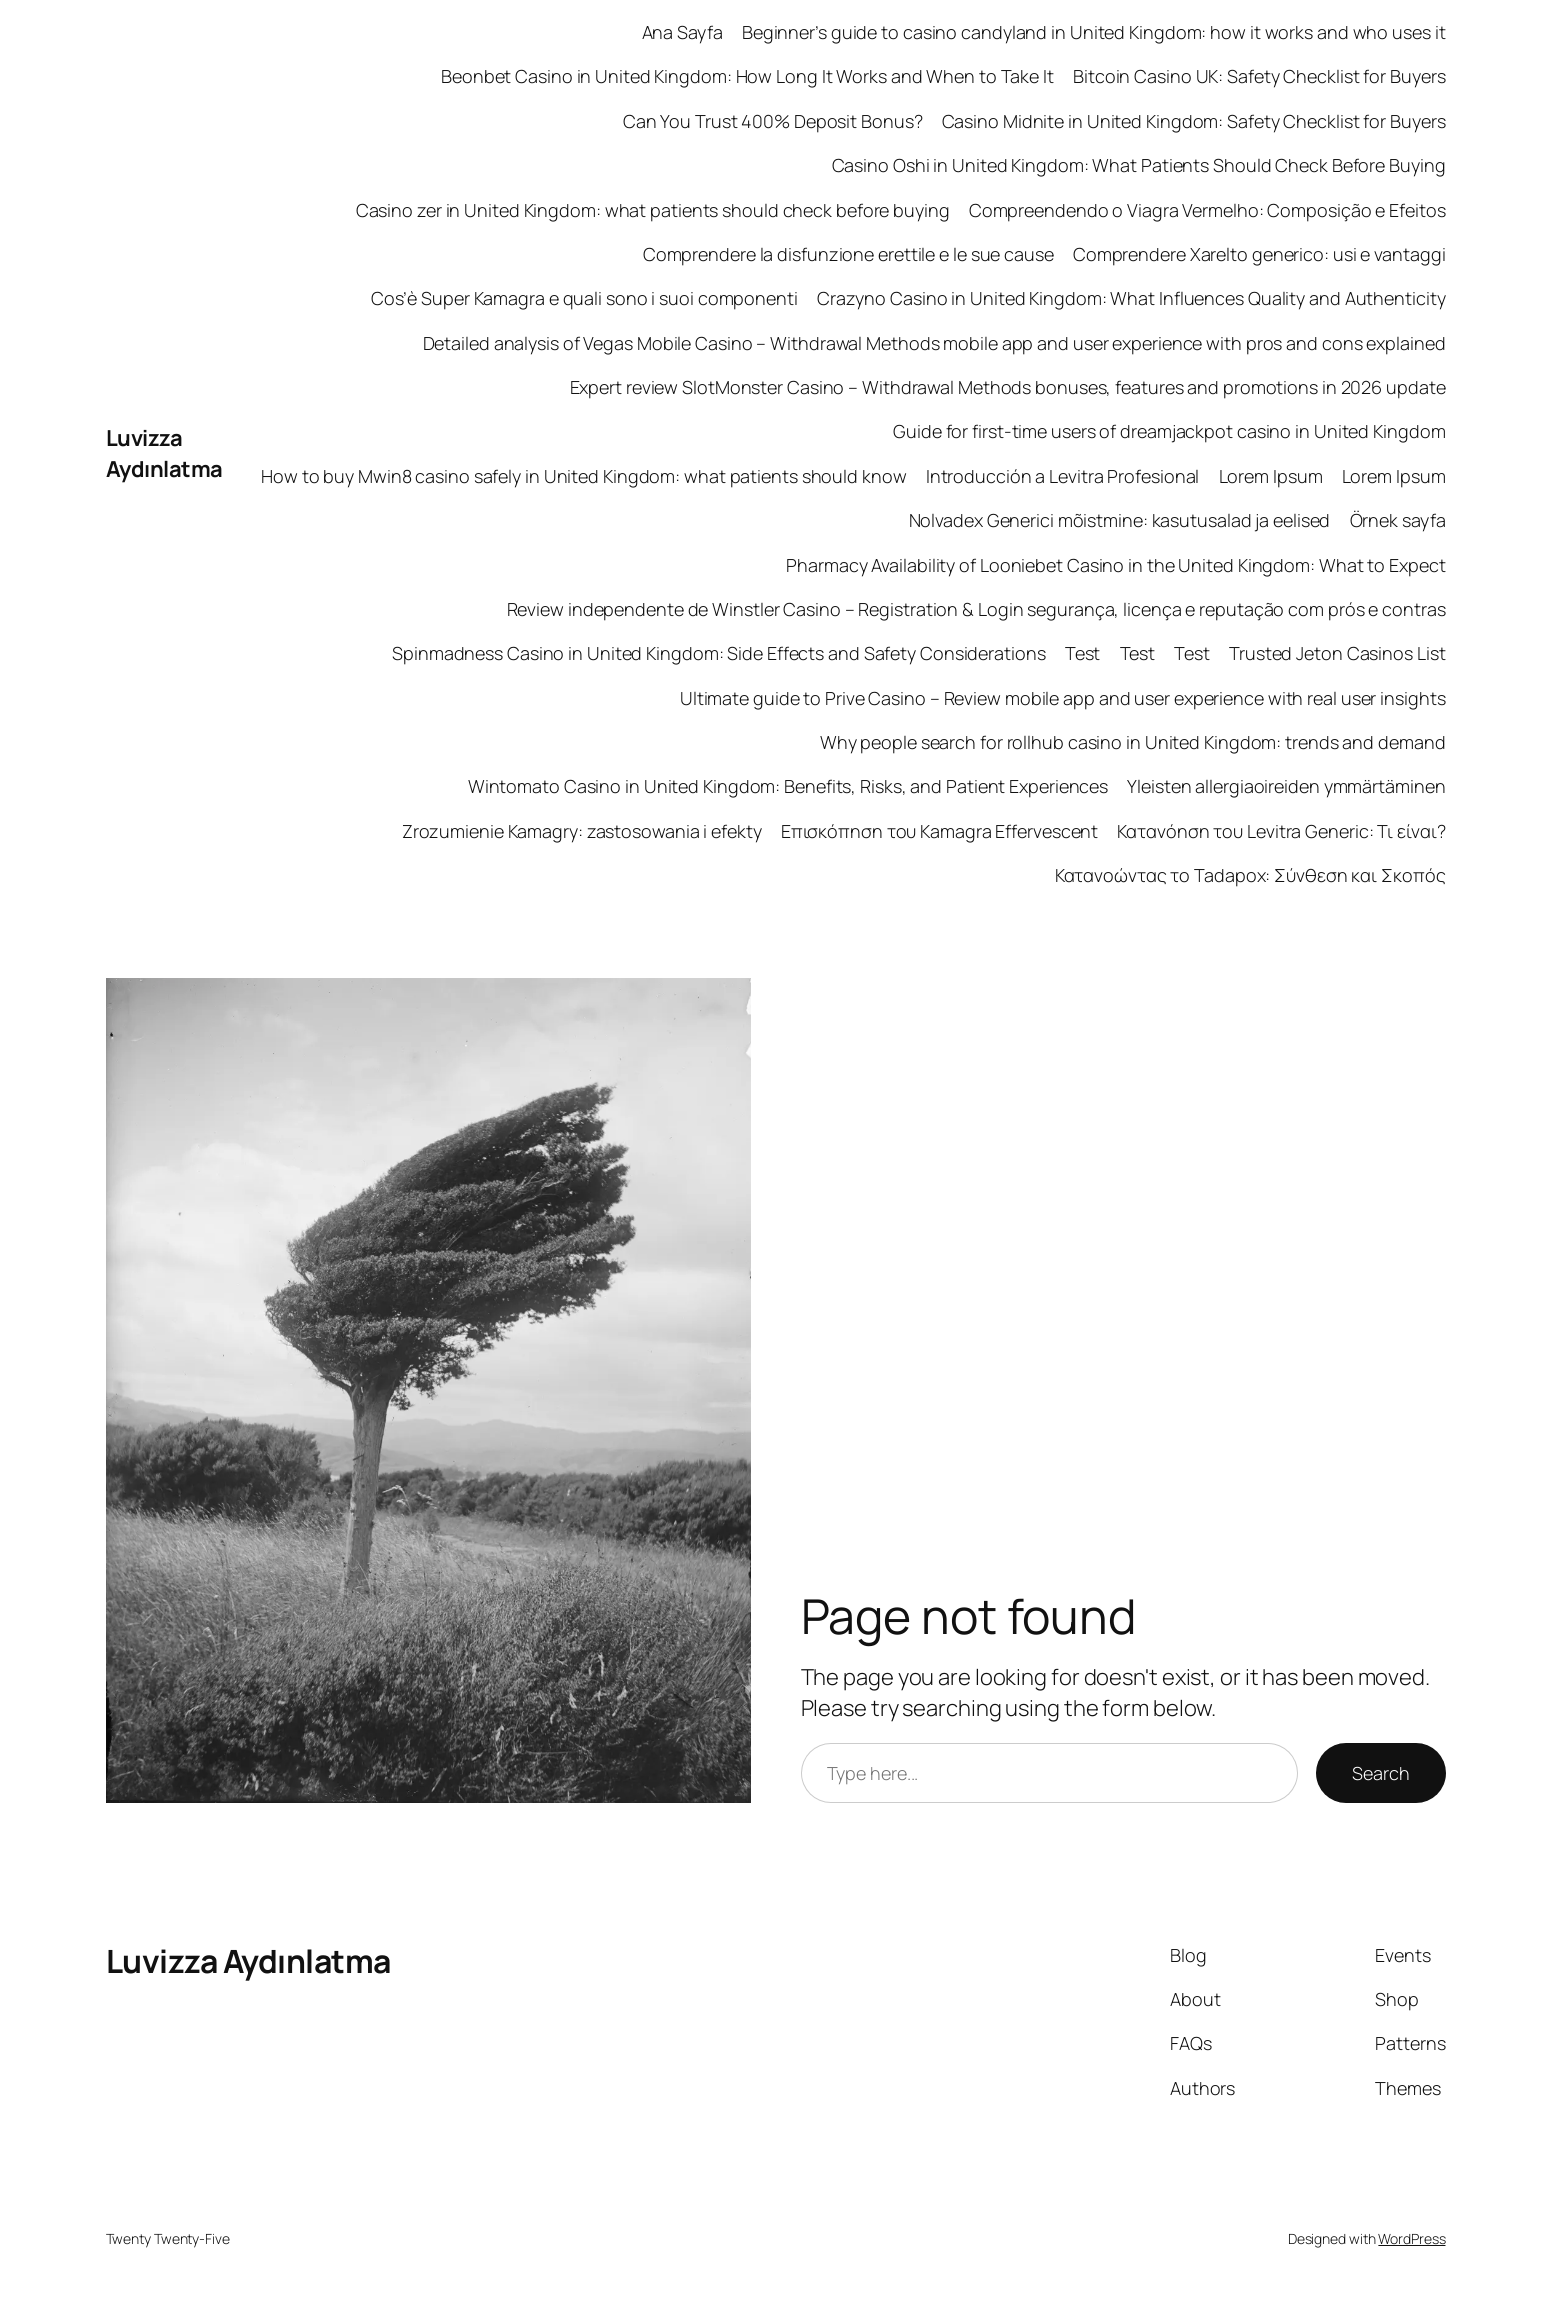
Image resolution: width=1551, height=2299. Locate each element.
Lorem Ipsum (1271, 476)
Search (1380, 1773)
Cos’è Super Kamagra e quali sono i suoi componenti (584, 298)
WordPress (1411, 2238)
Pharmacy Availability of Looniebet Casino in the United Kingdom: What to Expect (1115, 565)
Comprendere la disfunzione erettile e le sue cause (848, 254)
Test (1083, 653)
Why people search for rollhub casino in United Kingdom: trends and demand (1133, 742)
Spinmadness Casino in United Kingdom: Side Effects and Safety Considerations (718, 653)
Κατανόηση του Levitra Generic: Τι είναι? (1281, 831)
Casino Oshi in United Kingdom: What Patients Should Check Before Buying (1139, 165)
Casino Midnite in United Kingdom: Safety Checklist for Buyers (1194, 121)
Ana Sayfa (682, 32)
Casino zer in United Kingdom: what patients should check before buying (653, 210)
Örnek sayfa (1398, 520)
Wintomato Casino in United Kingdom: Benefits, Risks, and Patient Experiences (788, 786)
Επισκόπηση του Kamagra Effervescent (940, 831)
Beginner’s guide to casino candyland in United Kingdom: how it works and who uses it (1094, 32)
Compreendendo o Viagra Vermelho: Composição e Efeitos (1207, 210)
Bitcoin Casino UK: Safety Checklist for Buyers (1259, 76)
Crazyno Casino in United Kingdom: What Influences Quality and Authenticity (1131, 298)
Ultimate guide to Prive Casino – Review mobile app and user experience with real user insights (1063, 698)
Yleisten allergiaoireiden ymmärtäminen (1286, 786)
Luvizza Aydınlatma (164, 453)
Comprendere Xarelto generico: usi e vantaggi (1259, 254)
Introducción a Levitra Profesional (1063, 476)
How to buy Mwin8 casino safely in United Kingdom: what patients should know (584, 476)
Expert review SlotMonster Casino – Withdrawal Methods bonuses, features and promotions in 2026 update (1008, 387)
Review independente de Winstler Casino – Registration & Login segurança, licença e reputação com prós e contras (976, 609)
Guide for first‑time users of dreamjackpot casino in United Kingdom (1169, 431)
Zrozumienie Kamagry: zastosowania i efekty (582, 831)
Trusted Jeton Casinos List (1337, 653)
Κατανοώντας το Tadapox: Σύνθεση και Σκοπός (1250, 875)
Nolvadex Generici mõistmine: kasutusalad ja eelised (1120, 520)
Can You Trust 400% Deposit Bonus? (773, 121)
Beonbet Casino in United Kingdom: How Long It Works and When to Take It (747, 76)
